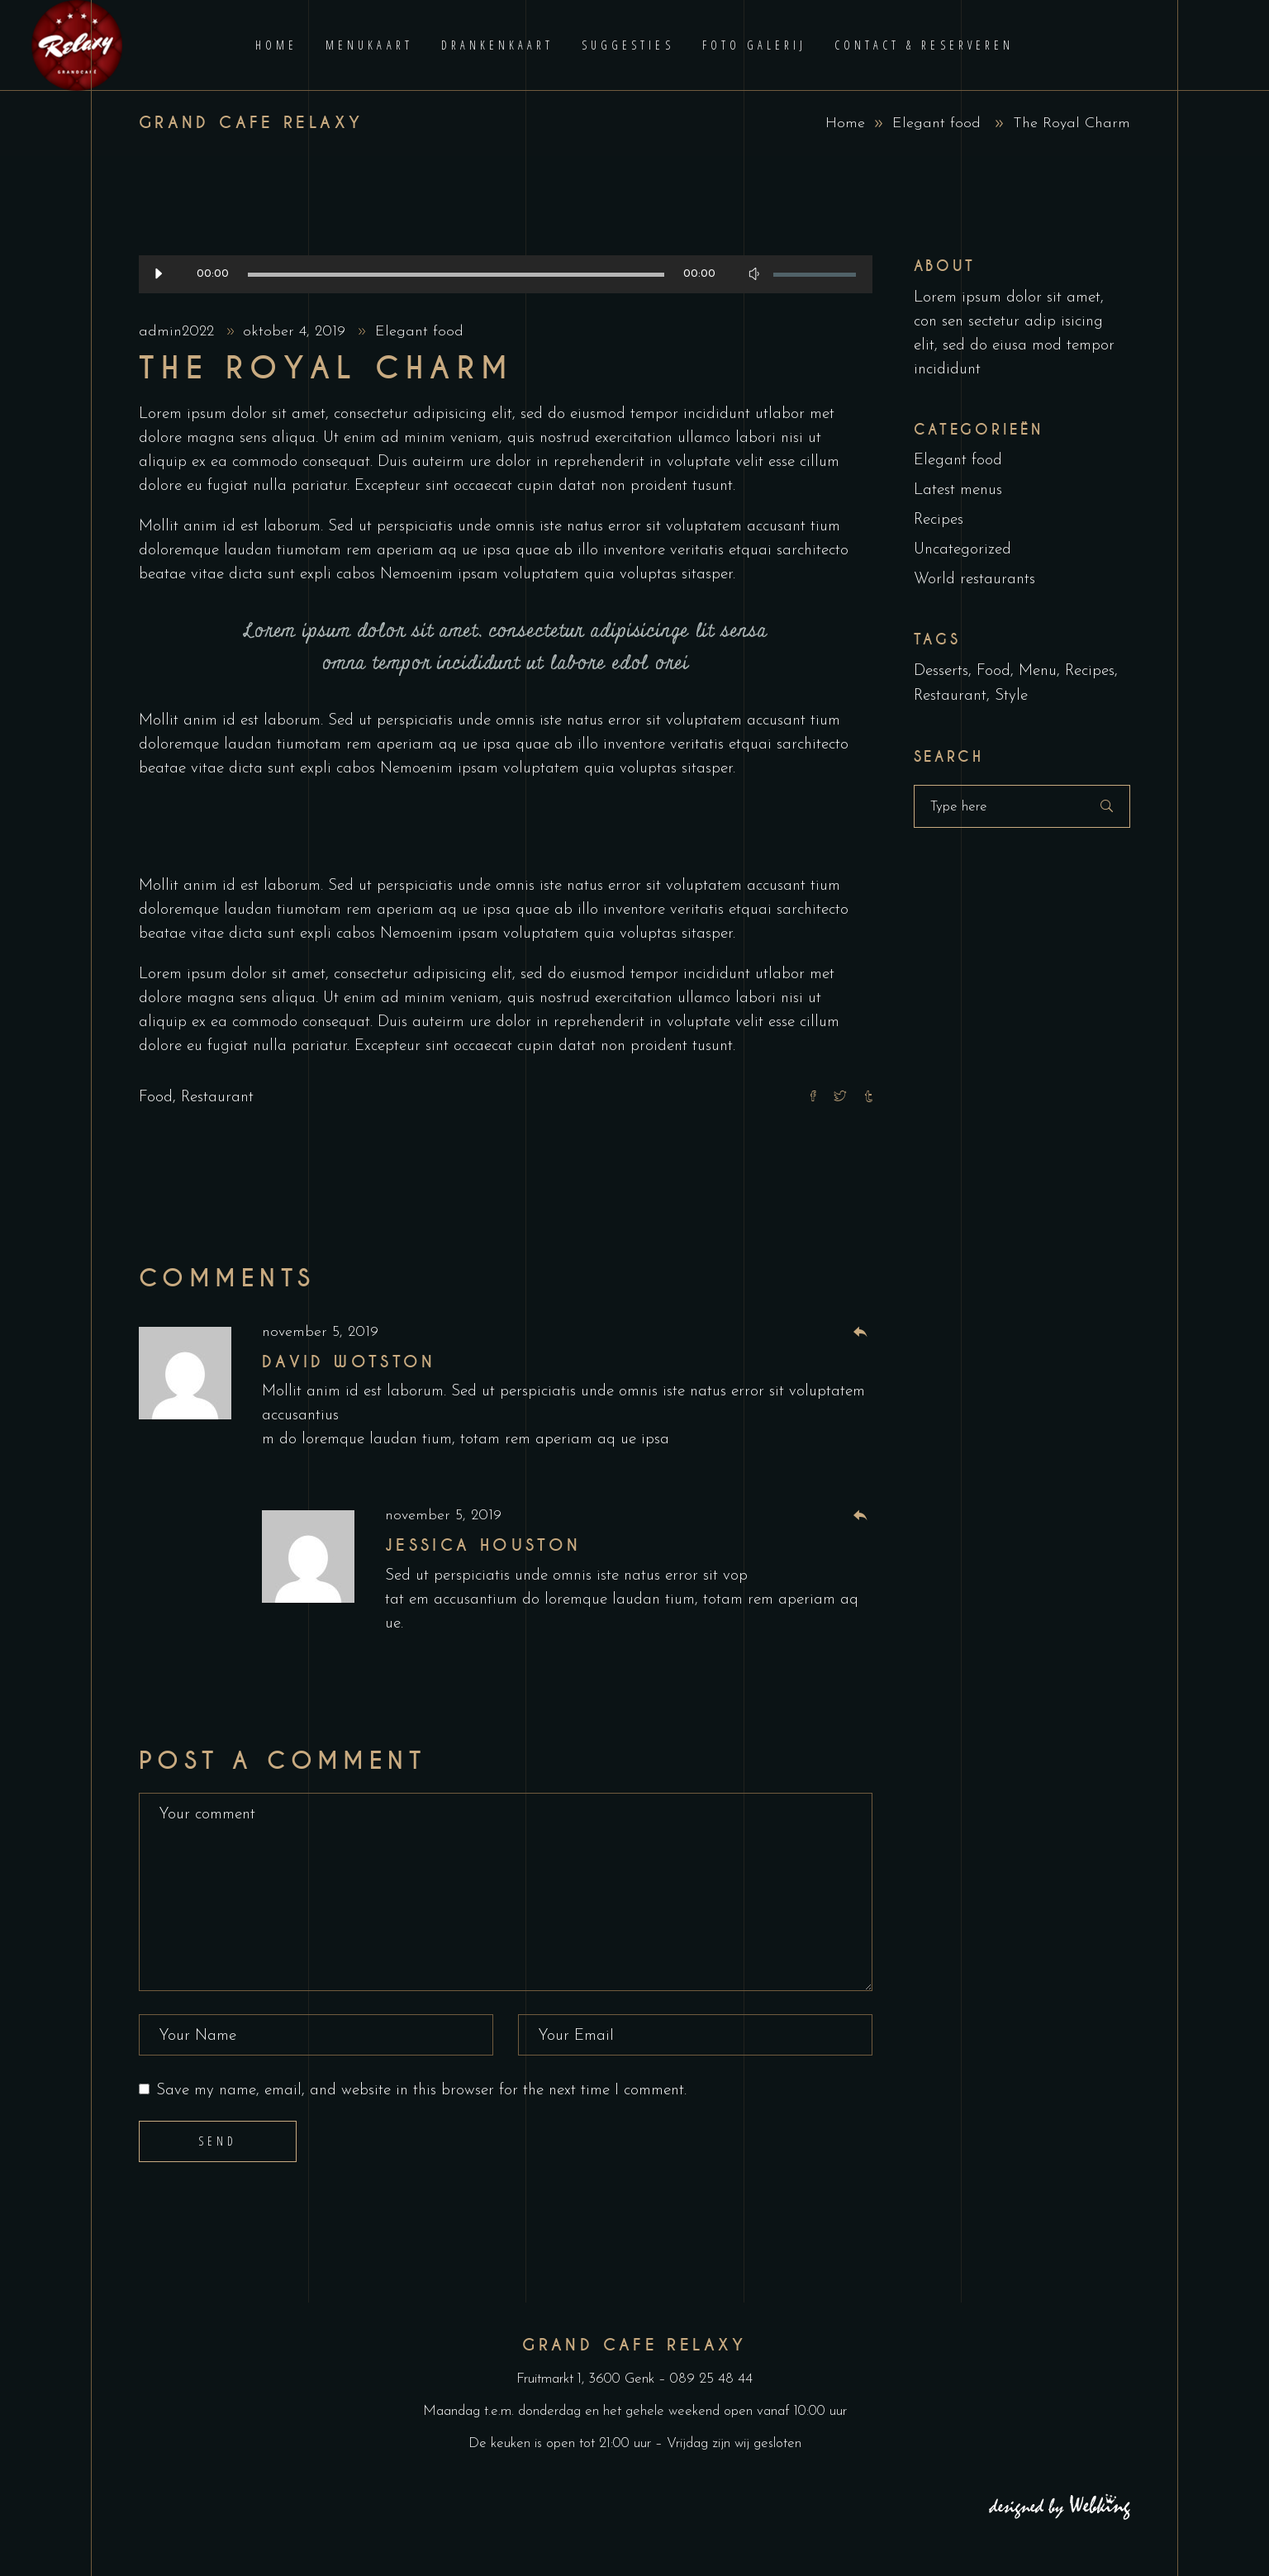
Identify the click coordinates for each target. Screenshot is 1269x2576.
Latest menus (958, 490)
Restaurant (217, 1097)
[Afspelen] (158, 274)
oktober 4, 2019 (296, 332)
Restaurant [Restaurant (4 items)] (950, 696)
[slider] (456, 275)
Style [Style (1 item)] (1011, 696)
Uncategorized (962, 550)
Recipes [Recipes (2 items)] (1090, 671)
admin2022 (179, 332)
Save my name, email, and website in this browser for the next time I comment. (421, 2090)
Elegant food (936, 123)
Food (156, 1097)
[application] (505, 274)
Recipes (938, 520)
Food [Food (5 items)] (993, 671)
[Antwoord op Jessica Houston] (860, 1516)
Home (845, 123)
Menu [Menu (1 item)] (1038, 671)
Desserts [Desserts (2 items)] (941, 671)
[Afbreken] (754, 274)
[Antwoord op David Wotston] (860, 1333)
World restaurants (974, 579)
